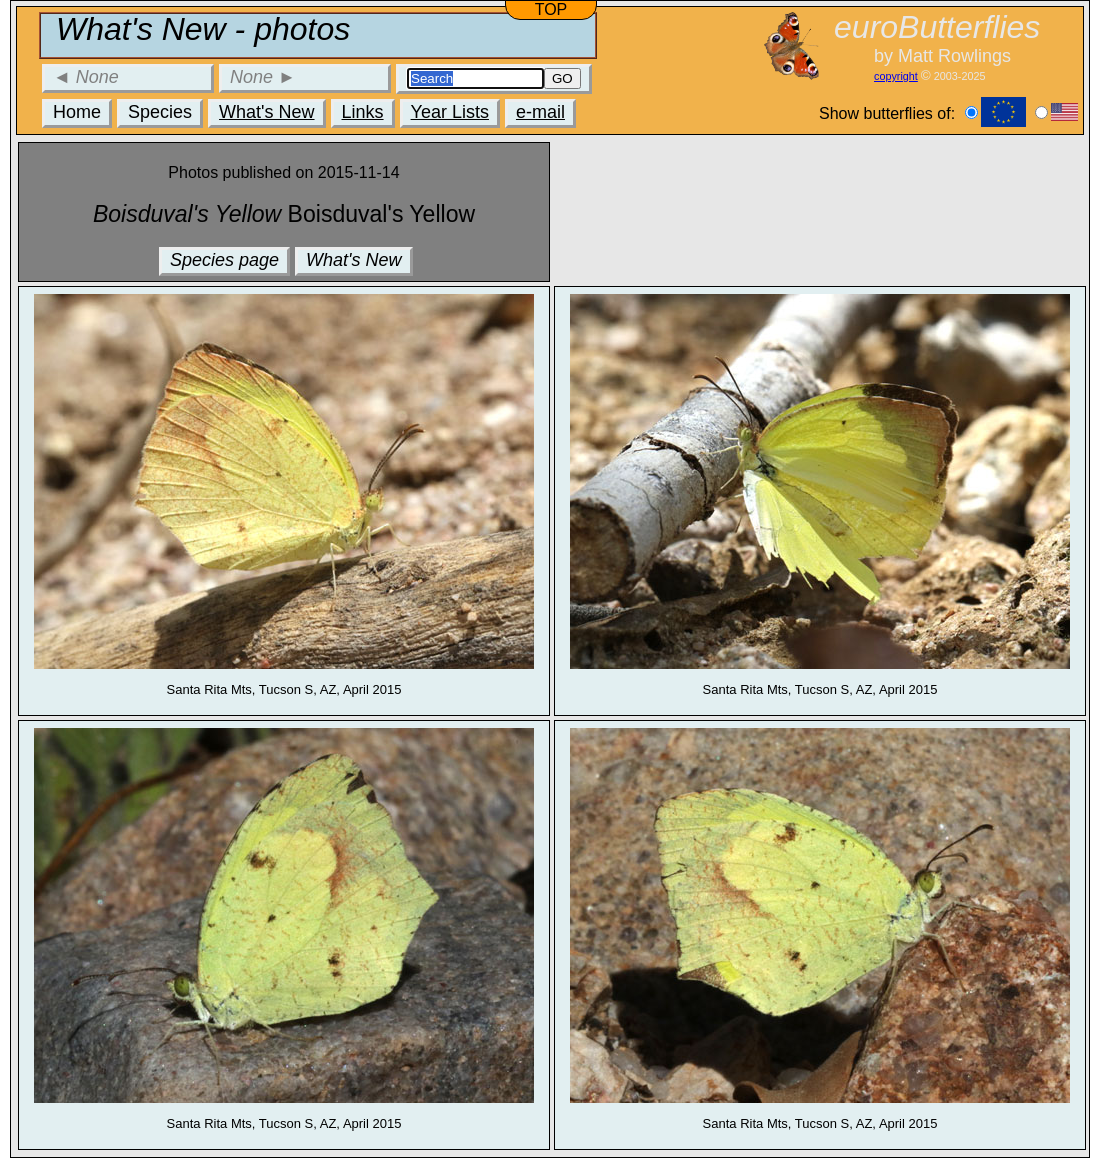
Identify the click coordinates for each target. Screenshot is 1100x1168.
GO (562, 78)
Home (77, 112)
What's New (266, 112)
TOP (551, 9)
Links (363, 112)
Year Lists (450, 112)
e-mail (540, 112)
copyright (896, 76)
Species (160, 112)
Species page (224, 260)
